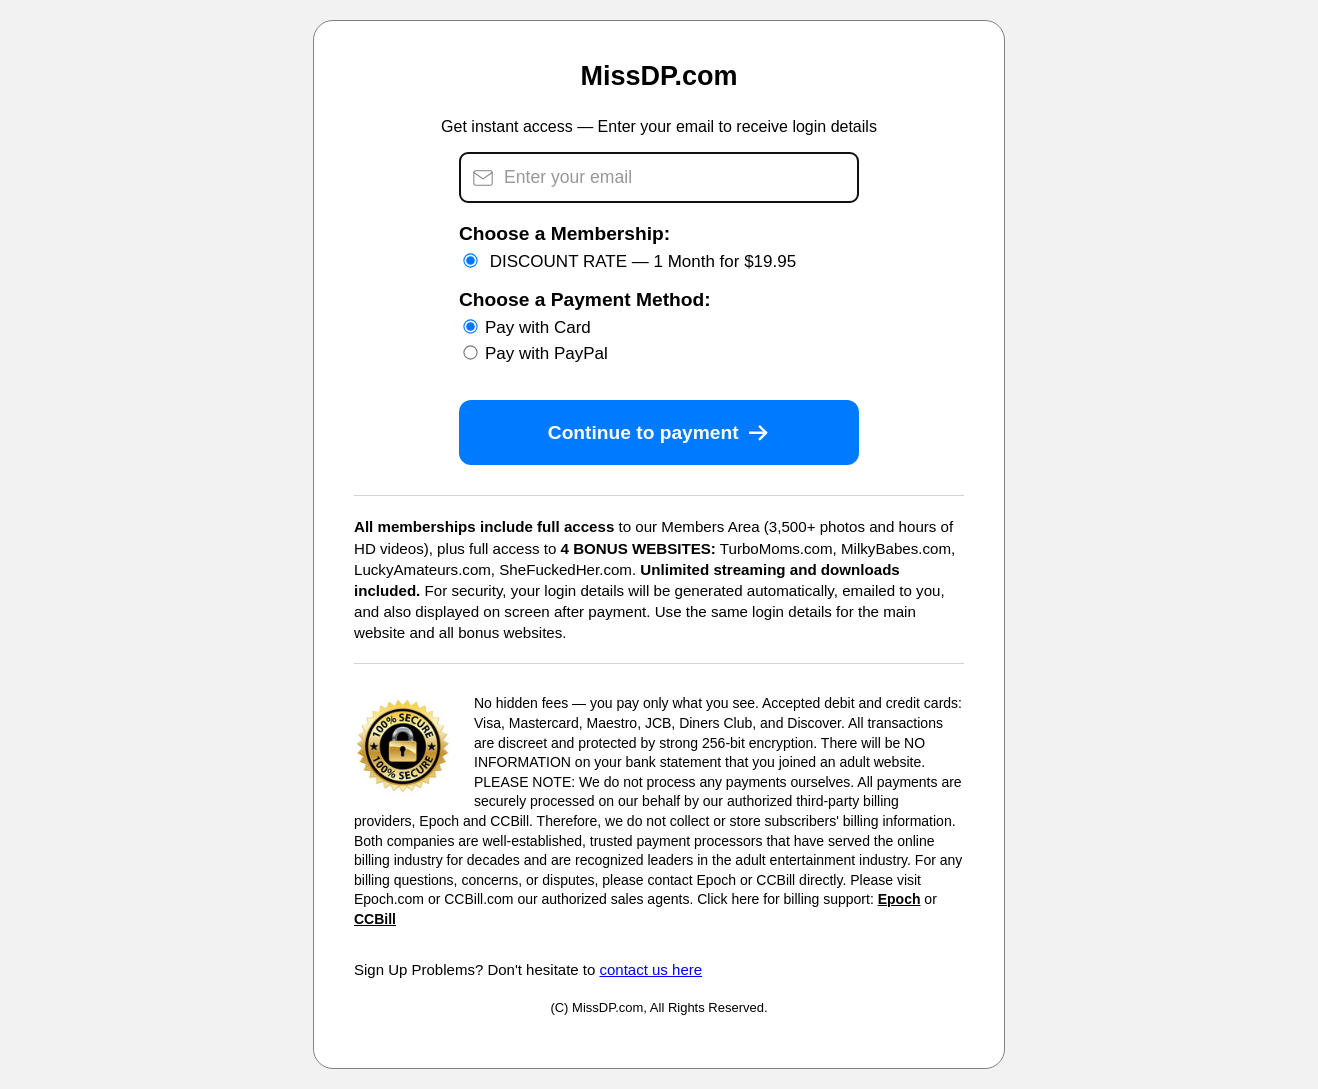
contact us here (651, 969)
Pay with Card (526, 327)
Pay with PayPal (535, 353)
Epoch (899, 899)
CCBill (375, 919)
